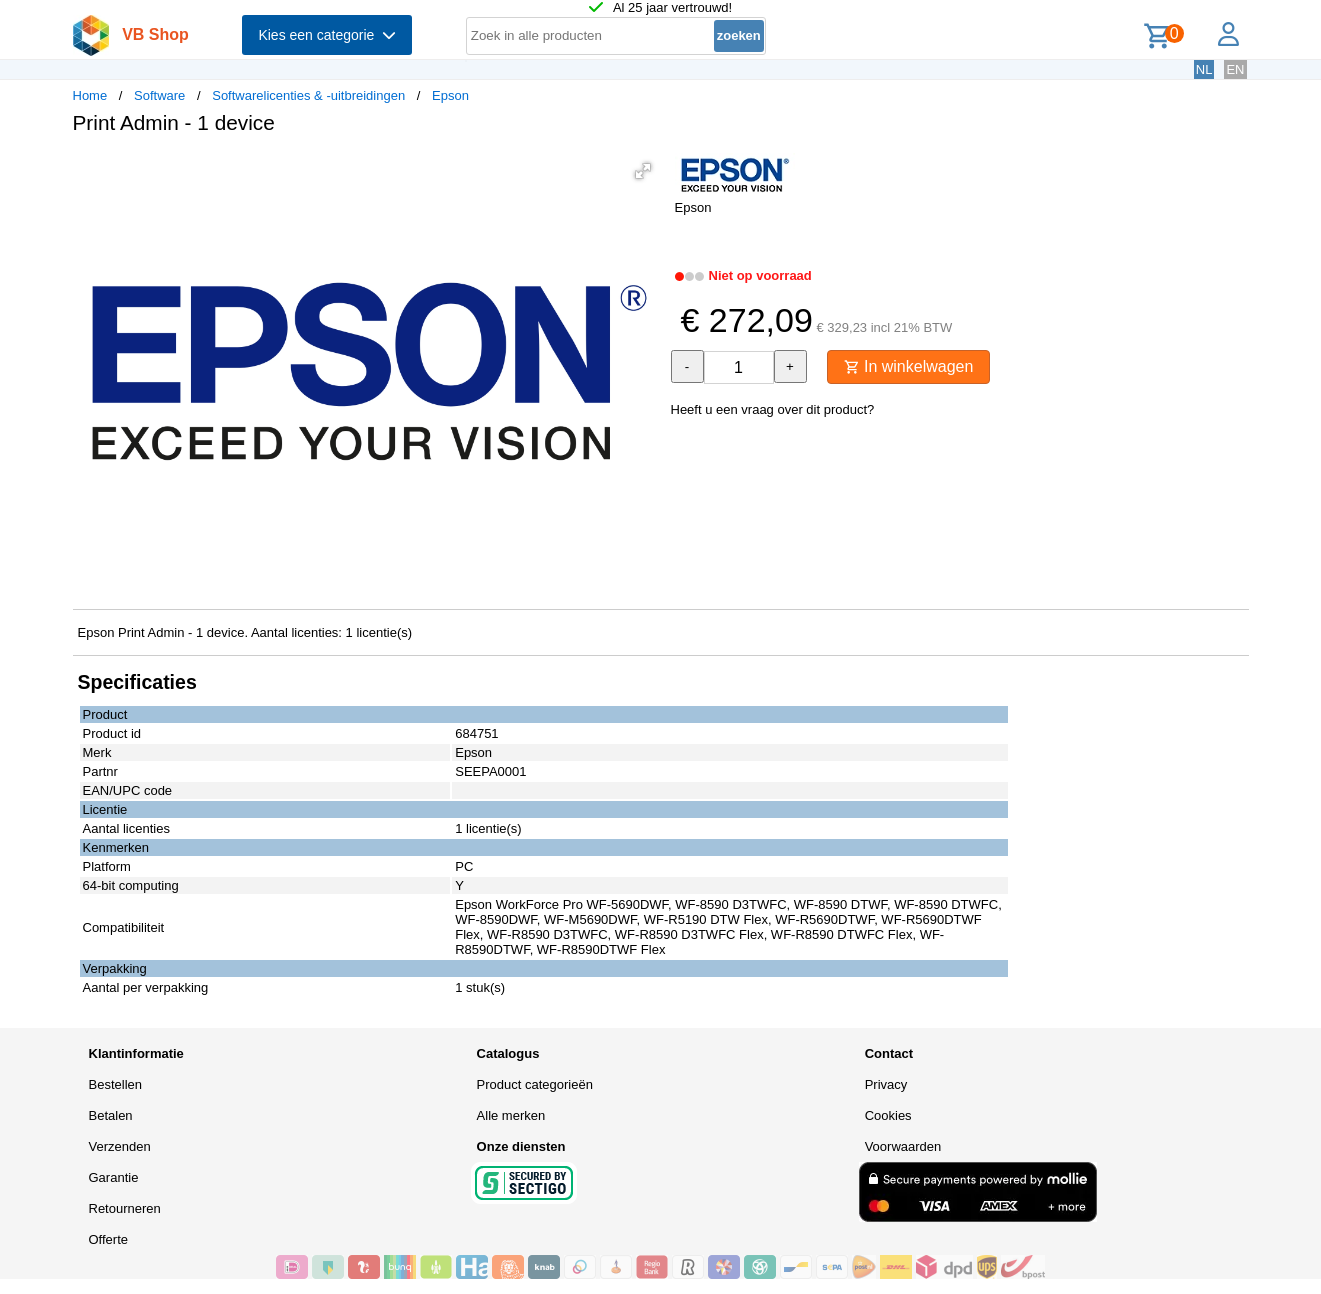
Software (159, 95)
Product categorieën (535, 1084)
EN (1235, 69)
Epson (450, 95)
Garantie (114, 1177)
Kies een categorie (327, 35)
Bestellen (115, 1084)
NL (1204, 69)
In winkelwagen (909, 366)
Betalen (111, 1115)
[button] (643, 171)
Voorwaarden (903, 1146)
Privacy (886, 1084)
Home (90, 95)
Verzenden (120, 1146)
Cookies (888, 1115)
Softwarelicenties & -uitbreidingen (308, 95)
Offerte (109, 1239)
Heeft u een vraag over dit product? (773, 409)
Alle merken (511, 1115)
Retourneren (125, 1208)
